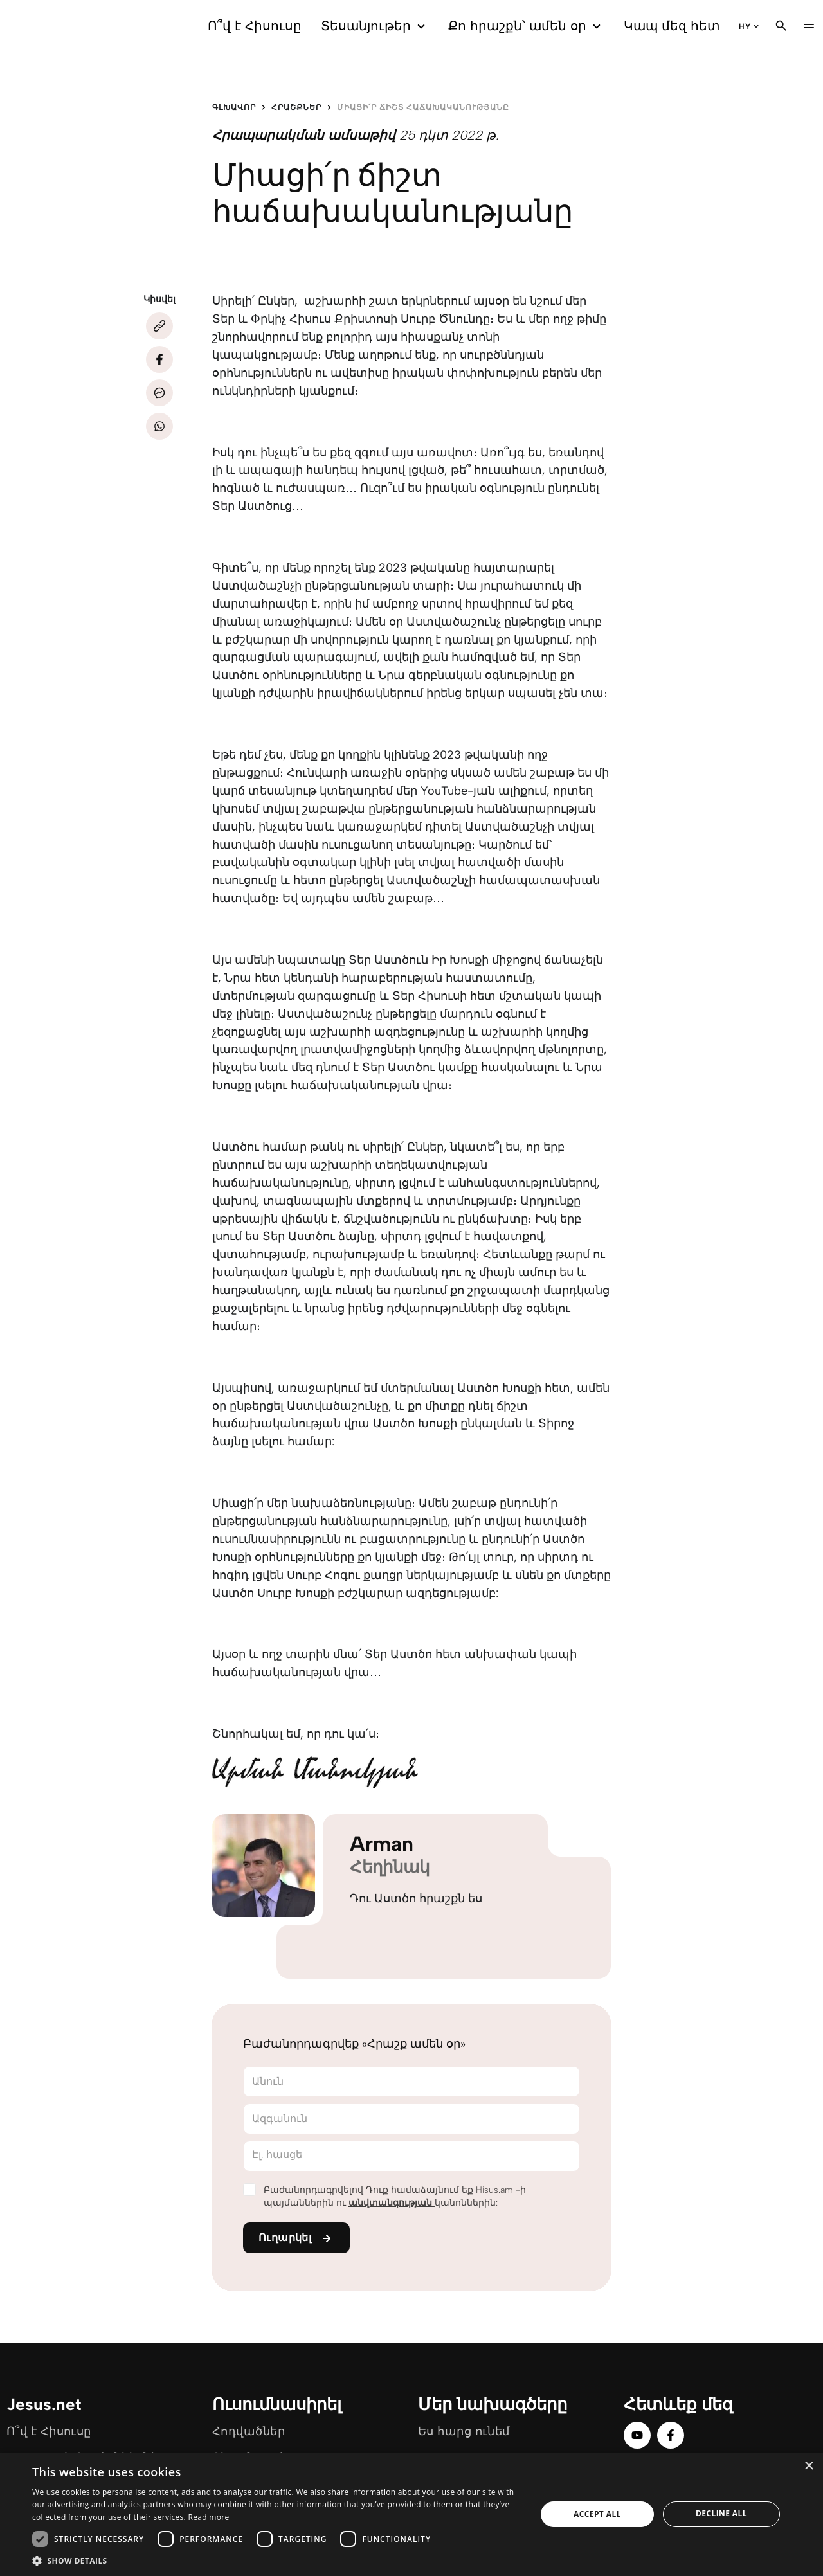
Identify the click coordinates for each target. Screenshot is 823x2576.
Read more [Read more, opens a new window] (208, 2517)
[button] (276, 2560)
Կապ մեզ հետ (671, 25)
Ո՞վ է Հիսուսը (255, 25)
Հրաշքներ (296, 107)
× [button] (808, 2466)
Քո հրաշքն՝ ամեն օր (526, 26)
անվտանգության (391, 2202)
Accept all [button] (597, 2513)
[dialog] (411, 2514)
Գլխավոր (234, 107)
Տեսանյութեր (375, 26)
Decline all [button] (721, 2513)
